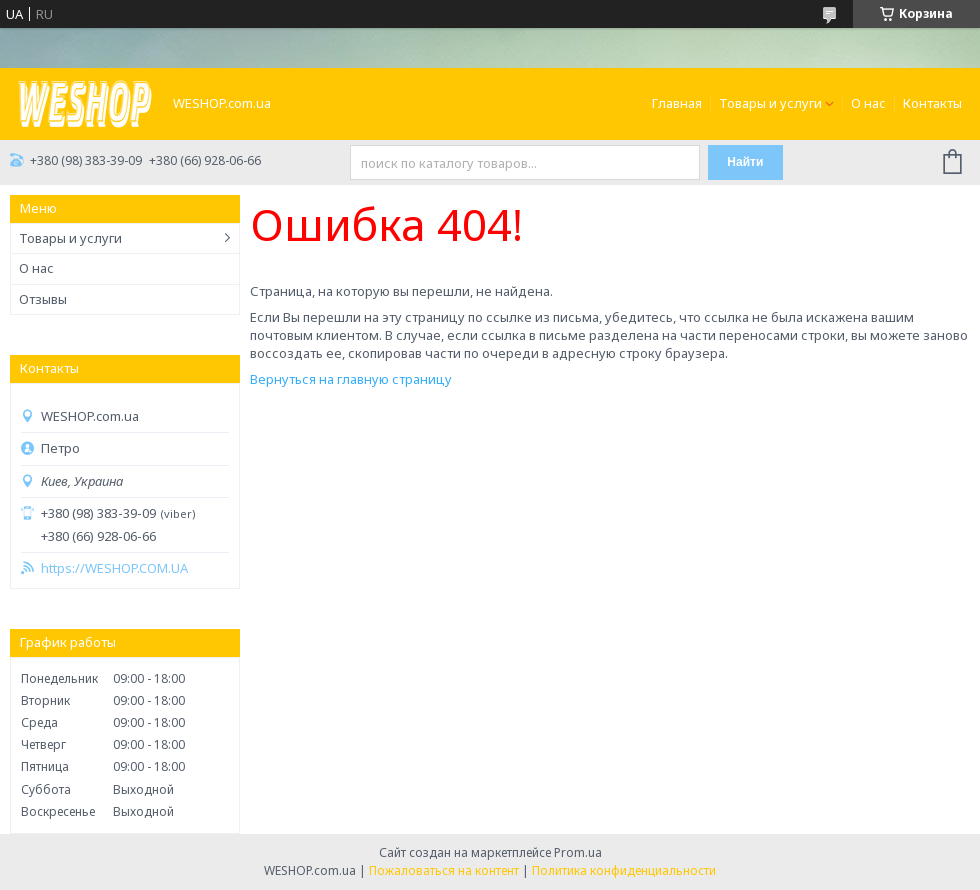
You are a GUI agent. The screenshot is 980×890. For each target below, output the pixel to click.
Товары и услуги (770, 103)
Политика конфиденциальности (624, 870)
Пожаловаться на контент (444, 870)
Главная (677, 103)
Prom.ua (578, 852)
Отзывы (43, 299)
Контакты (932, 103)
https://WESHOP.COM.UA (114, 568)
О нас (868, 103)
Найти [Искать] (745, 162)
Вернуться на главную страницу (351, 379)
